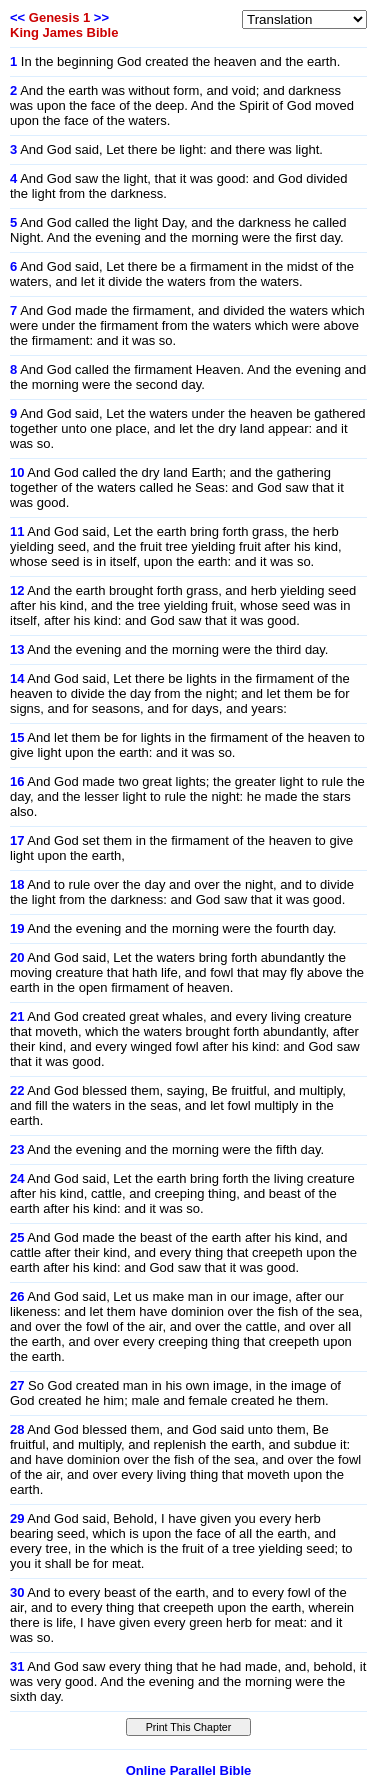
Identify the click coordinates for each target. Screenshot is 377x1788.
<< (17, 17)
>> (101, 17)
